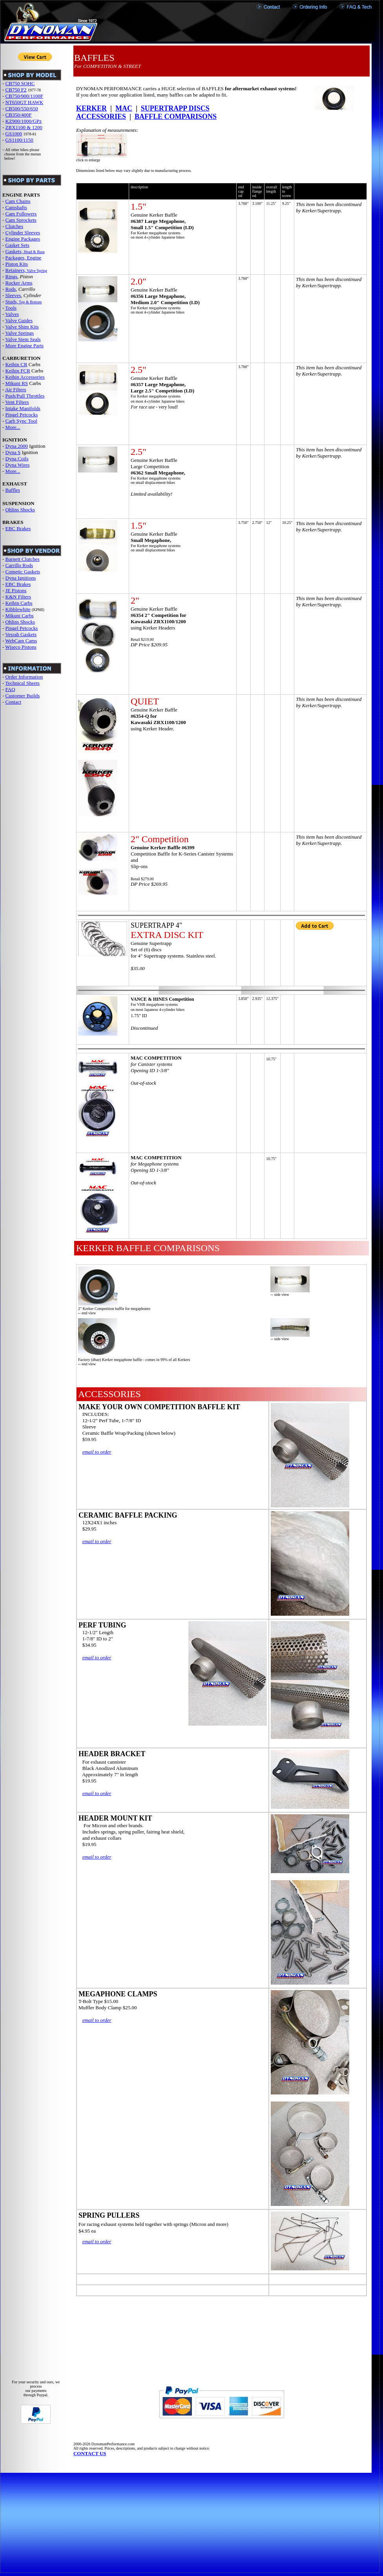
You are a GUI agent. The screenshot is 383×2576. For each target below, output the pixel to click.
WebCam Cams (21, 641)
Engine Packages (22, 239)
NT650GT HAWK (24, 102)
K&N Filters (18, 597)
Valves (12, 314)
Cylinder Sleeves (22, 232)
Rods (10, 289)
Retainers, (15, 270)
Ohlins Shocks (20, 510)
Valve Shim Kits (21, 327)
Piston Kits (16, 264)
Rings (11, 276)
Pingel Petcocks (21, 415)
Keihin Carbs (19, 603)
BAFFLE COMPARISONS (176, 116)
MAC (123, 108)
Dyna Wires (17, 465)
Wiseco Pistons (20, 647)
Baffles (12, 490)
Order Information (24, 677)
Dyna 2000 (16, 446)
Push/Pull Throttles (25, 396)
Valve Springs (19, 333)
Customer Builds (22, 696)
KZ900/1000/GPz (23, 121)
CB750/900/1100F (24, 96)
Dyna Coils (17, 459)
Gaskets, (14, 251)
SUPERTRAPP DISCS (175, 108)
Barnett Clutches (22, 559)
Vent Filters (17, 402)
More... (12, 427)
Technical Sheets (22, 683)
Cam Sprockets (20, 220)
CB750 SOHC (20, 83)
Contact (13, 702)
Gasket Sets (17, 245)
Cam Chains (18, 201)
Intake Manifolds (22, 408)
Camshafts (16, 207)
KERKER (91, 108)
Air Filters (15, 389)
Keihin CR (16, 364)
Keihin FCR (17, 371)
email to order (96, 1452)
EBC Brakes (18, 528)
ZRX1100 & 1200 (23, 127)
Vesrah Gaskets (20, 634)
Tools (10, 308)
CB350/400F (18, 115)
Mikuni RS (16, 383)
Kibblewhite (18, 609)
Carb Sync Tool (21, 421)
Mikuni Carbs (19, 615)
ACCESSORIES (101, 116)
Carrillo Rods (19, 565)
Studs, (11, 302)
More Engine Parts (24, 345)
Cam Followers (21, 214)
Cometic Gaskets (22, 572)
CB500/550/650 (21, 108)
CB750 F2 (16, 90)
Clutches (14, 226)
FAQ (10, 689)
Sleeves (13, 295)
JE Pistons (16, 590)
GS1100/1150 (19, 140)
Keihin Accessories (25, 377)
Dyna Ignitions (20, 578)
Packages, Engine (23, 258)
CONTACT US (89, 2453)
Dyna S (13, 452)
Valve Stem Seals (22, 339)
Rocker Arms (19, 283)
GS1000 (13, 134)
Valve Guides (19, 320)
